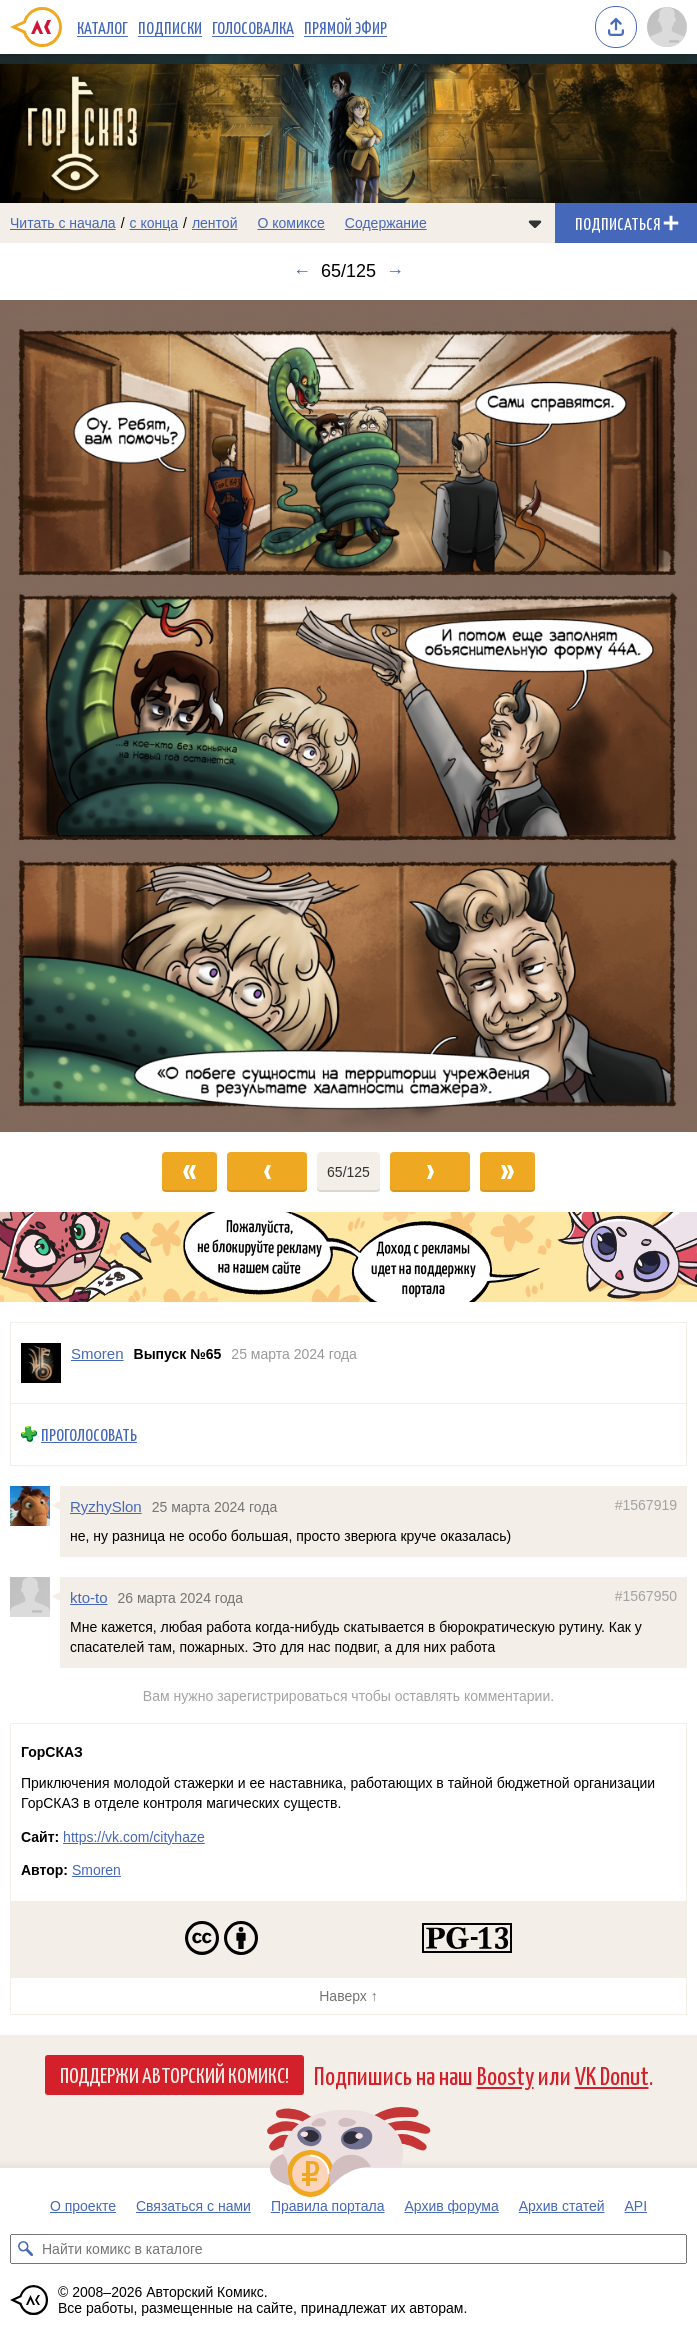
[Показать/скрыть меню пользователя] (667, 27)
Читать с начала (63, 223)
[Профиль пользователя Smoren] (41, 1363)
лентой (215, 223)
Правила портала (328, 2206)
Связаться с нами (193, 2206)
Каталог (102, 27)
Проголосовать (89, 1434)
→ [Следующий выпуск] (395, 271)
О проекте (83, 2206)
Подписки (170, 27)
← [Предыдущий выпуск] (302, 271)
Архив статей (562, 2206)
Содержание (386, 223)
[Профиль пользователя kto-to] (35, 1596)
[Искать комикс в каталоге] (25, 2249)
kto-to (89, 1596)
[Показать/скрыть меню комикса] (535, 223)
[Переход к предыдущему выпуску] (87, 715)
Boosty (505, 2074)
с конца (154, 223)
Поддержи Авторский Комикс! (174, 2074)
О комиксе (290, 223)
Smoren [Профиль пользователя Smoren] (97, 1353)
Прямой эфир (345, 27)
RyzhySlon (106, 1505)
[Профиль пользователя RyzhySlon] (35, 1505)
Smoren (96, 1870)
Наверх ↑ (348, 1996)
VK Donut (612, 2074)
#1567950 (646, 1595)
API (636, 2206)
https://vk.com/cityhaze (134, 1837)
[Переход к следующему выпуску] (348, 715)
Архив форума (451, 2206)
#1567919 (646, 1504)
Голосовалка (253, 27)
